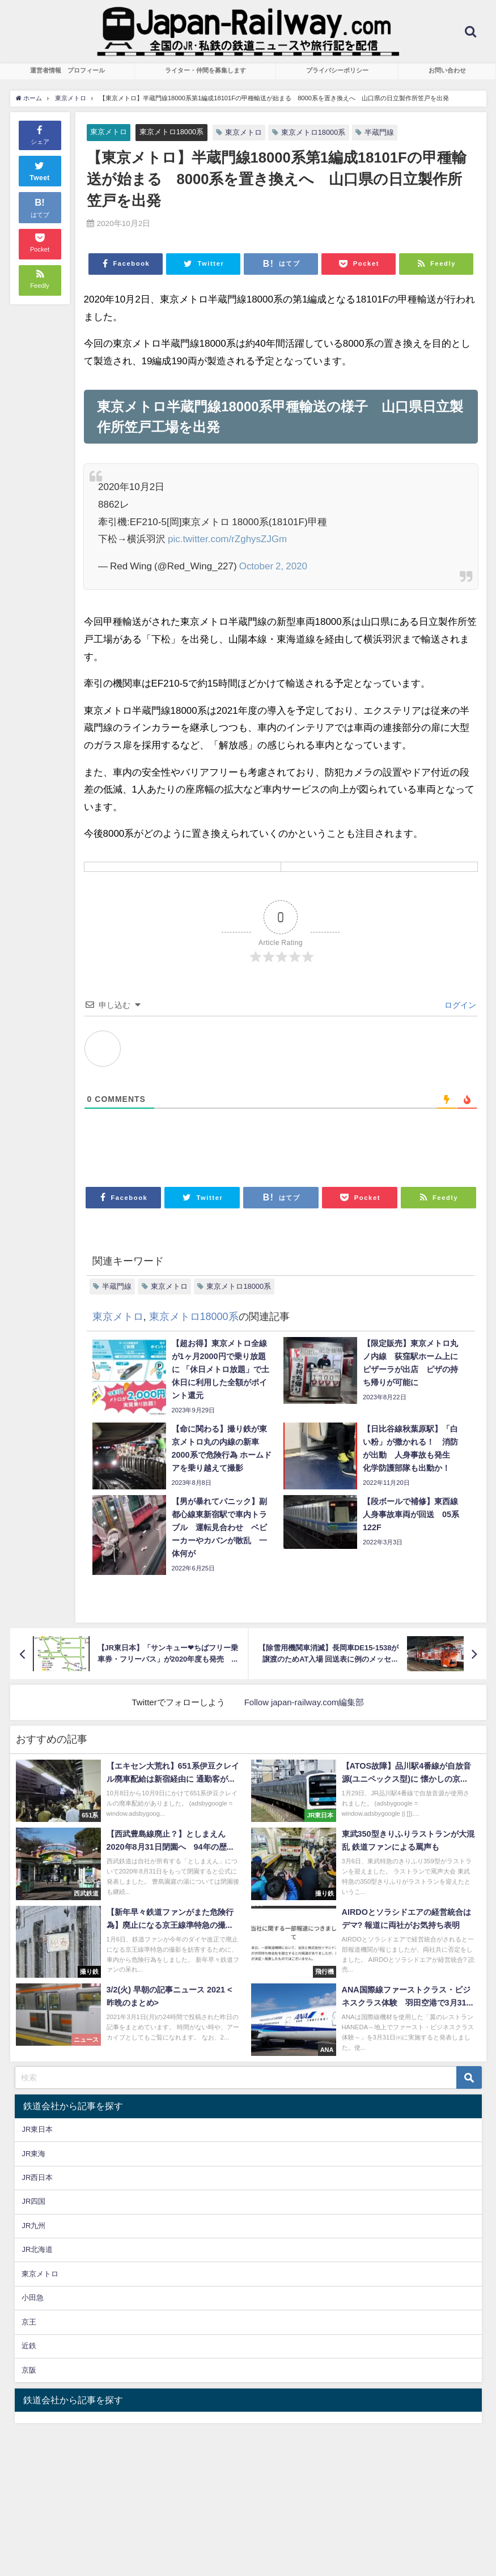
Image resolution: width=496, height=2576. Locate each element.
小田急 (33, 2297)
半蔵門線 (379, 132)
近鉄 (29, 2345)
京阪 (29, 2370)
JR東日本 (37, 2129)
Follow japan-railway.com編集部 (304, 1702)
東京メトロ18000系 (171, 131)
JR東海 (33, 2153)
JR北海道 (37, 2249)
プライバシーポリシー (337, 70)
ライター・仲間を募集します (205, 70)
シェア (40, 134)
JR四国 (33, 2201)
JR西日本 (37, 2177)
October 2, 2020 (273, 565)
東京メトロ (108, 131)
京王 (29, 2322)
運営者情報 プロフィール (67, 70)
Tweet (39, 170)
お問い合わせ (447, 70)
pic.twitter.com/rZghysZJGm (227, 538)
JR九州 (33, 2225)
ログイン (459, 1005)
